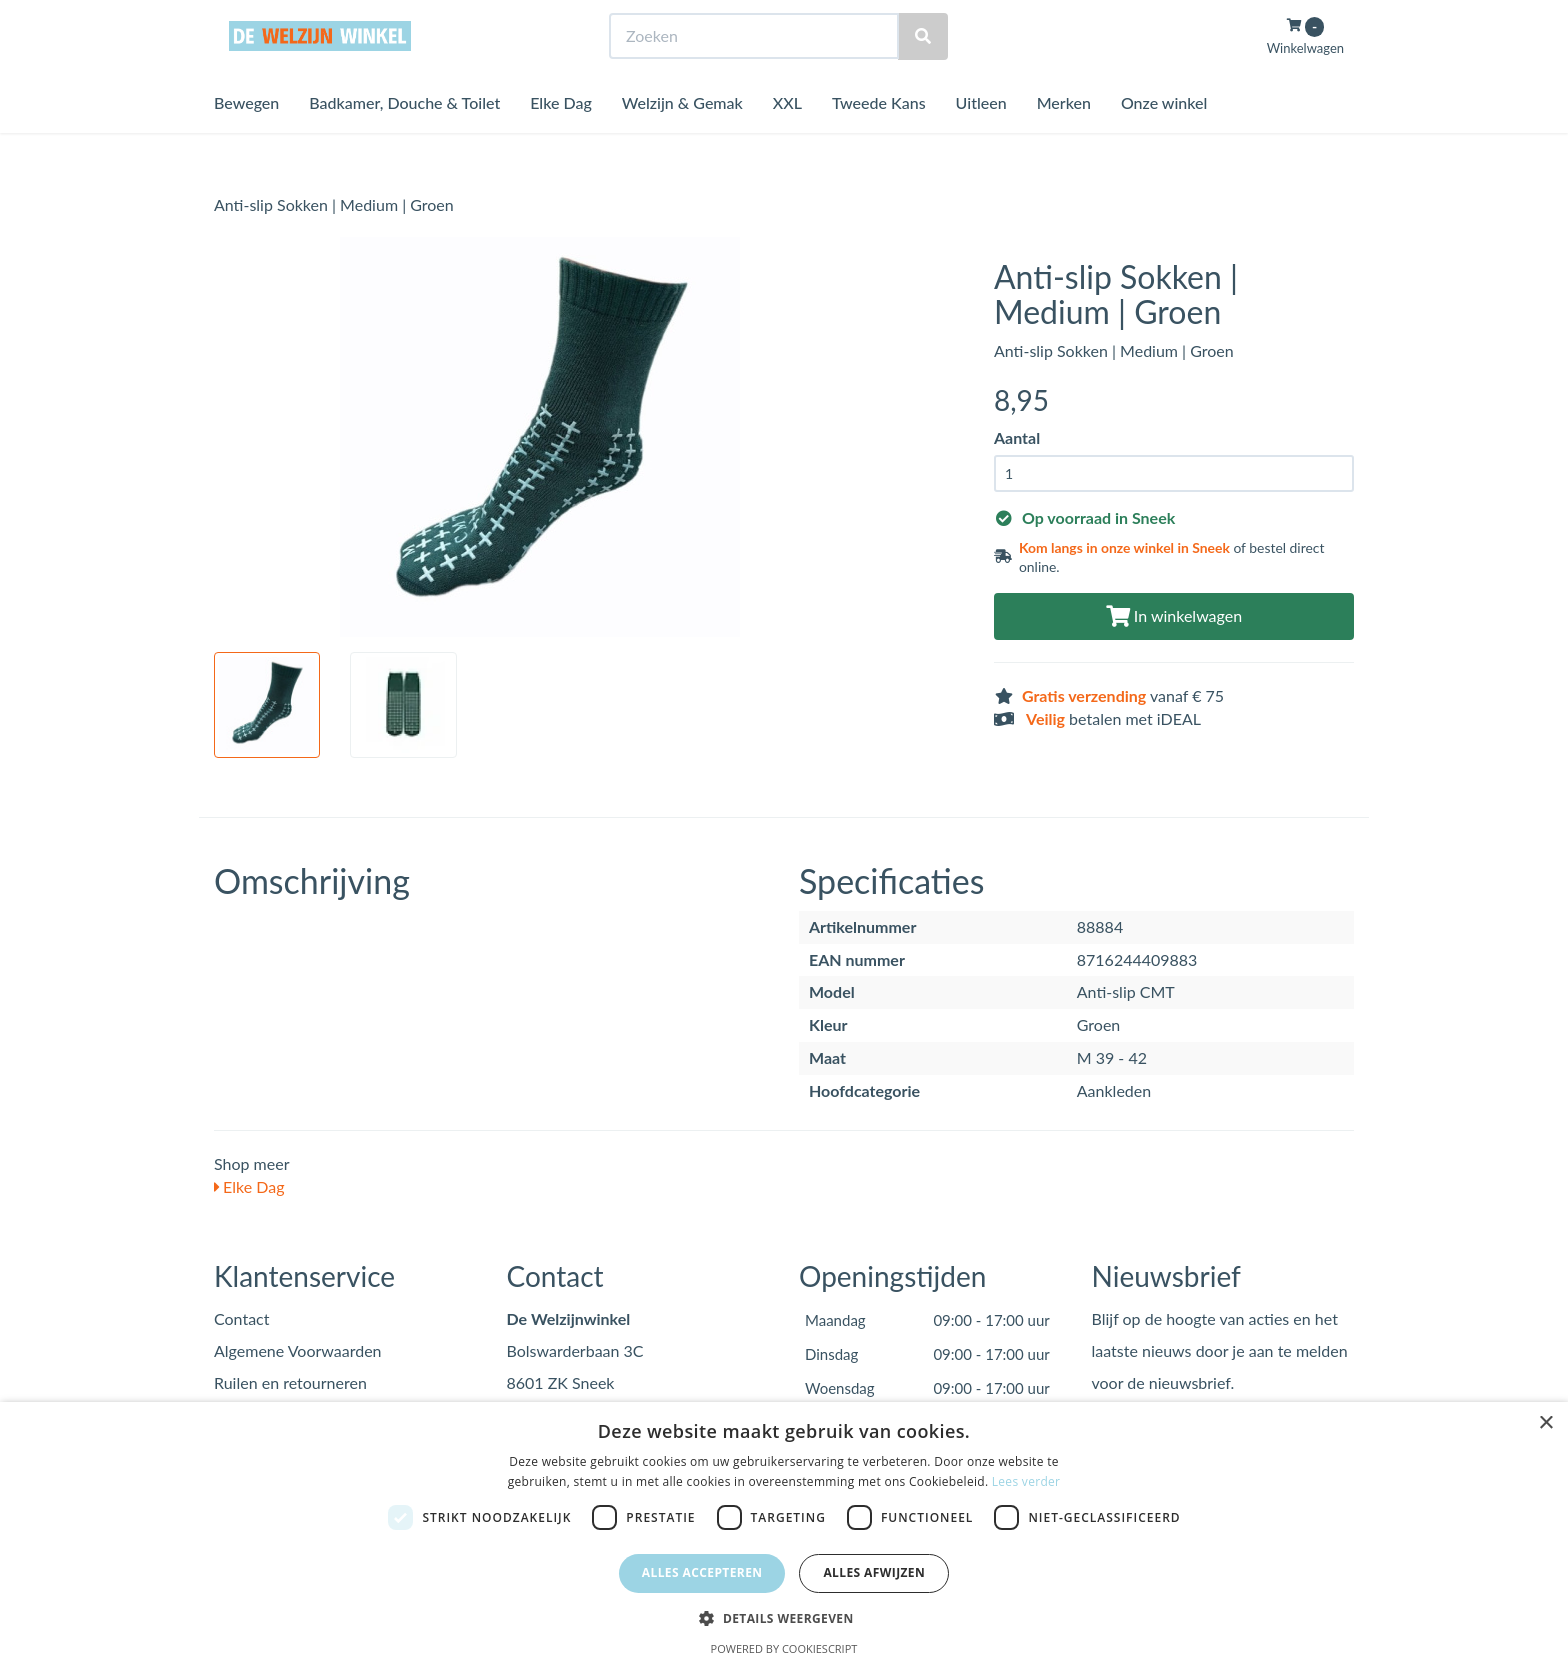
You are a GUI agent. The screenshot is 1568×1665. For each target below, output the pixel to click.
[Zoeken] (923, 73)
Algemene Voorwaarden (298, 1350)
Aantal (1017, 437)
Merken (1064, 139)
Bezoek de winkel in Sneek (295, 18)
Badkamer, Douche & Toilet (404, 139)
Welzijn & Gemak (682, 139)
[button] (783, 1617)
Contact (241, 1318)
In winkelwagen (1174, 615)
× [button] (1545, 1423)
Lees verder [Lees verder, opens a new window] (1026, 1481)
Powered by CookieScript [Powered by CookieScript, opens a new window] (784, 1648)
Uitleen (981, 139)
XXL (787, 139)
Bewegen (246, 139)
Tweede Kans (879, 139)
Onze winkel (1164, 139)
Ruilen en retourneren (290, 1382)
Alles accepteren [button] (702, 1572)
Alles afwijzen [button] (874, 1572)
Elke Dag (561, 139)
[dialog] (784, 1533)
